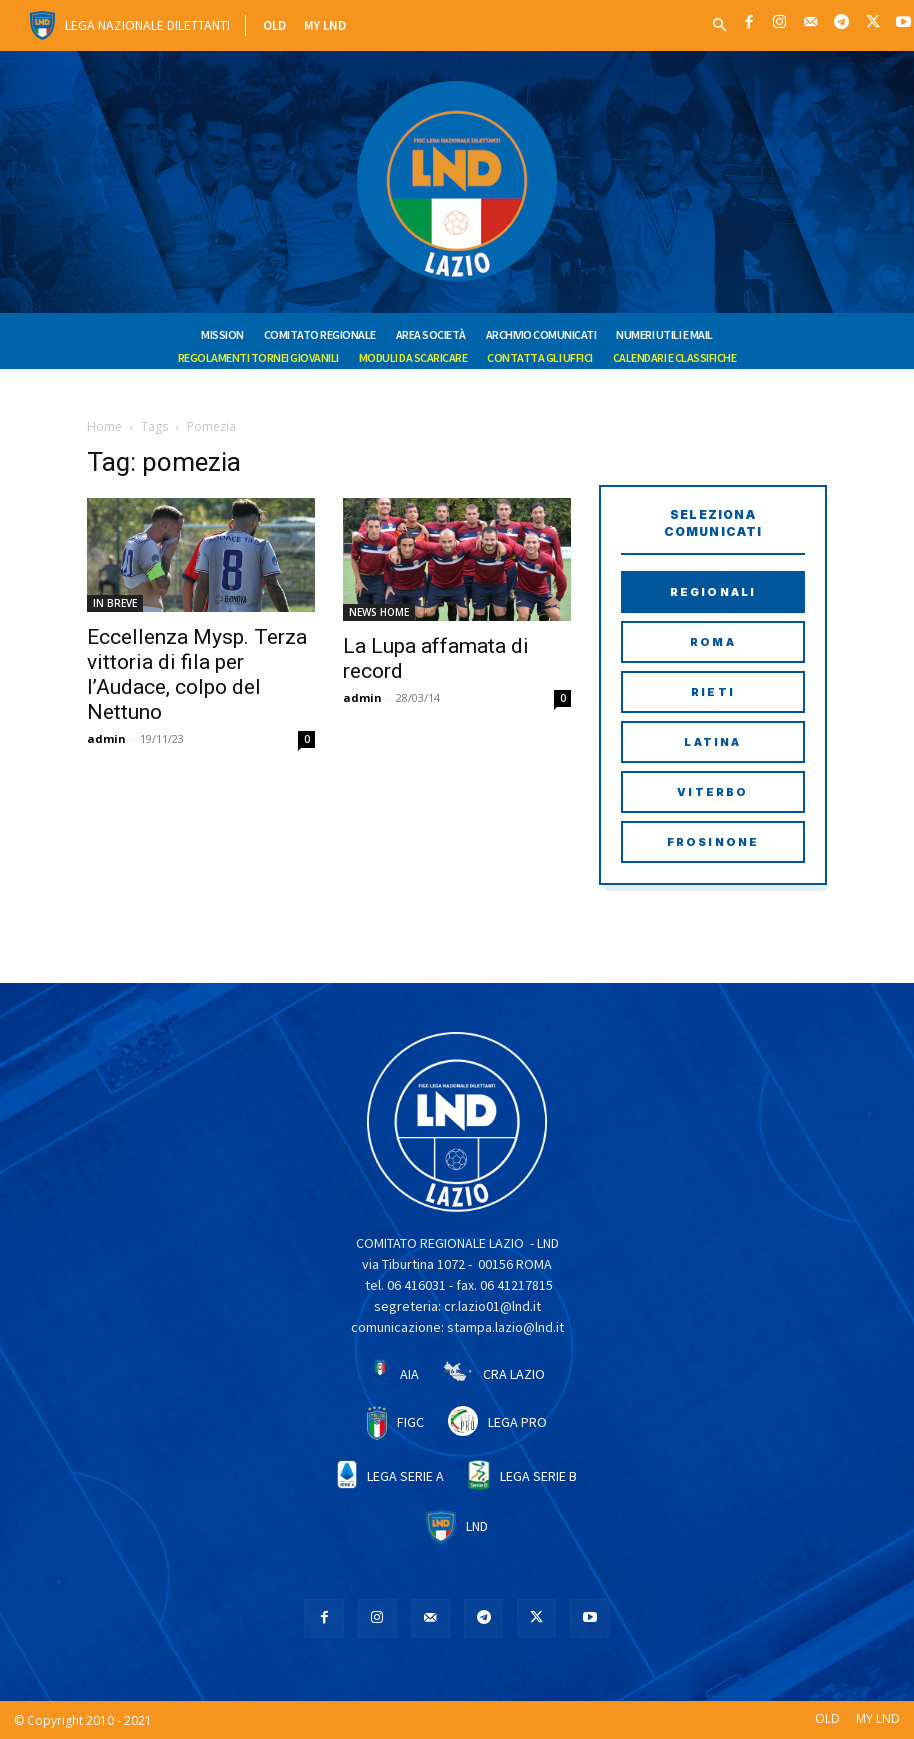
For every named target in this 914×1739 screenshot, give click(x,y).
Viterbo (712, 792)
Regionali (713, 592)
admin (106, 738)
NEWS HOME (379, 612)
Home (104, 426)
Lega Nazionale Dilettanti (147, 25)
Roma (713, 642)
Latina (712, 742)
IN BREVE (115, 603)
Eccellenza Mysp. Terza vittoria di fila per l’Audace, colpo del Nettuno (197, 674)
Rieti (713, 692)
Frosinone (713, 842)
